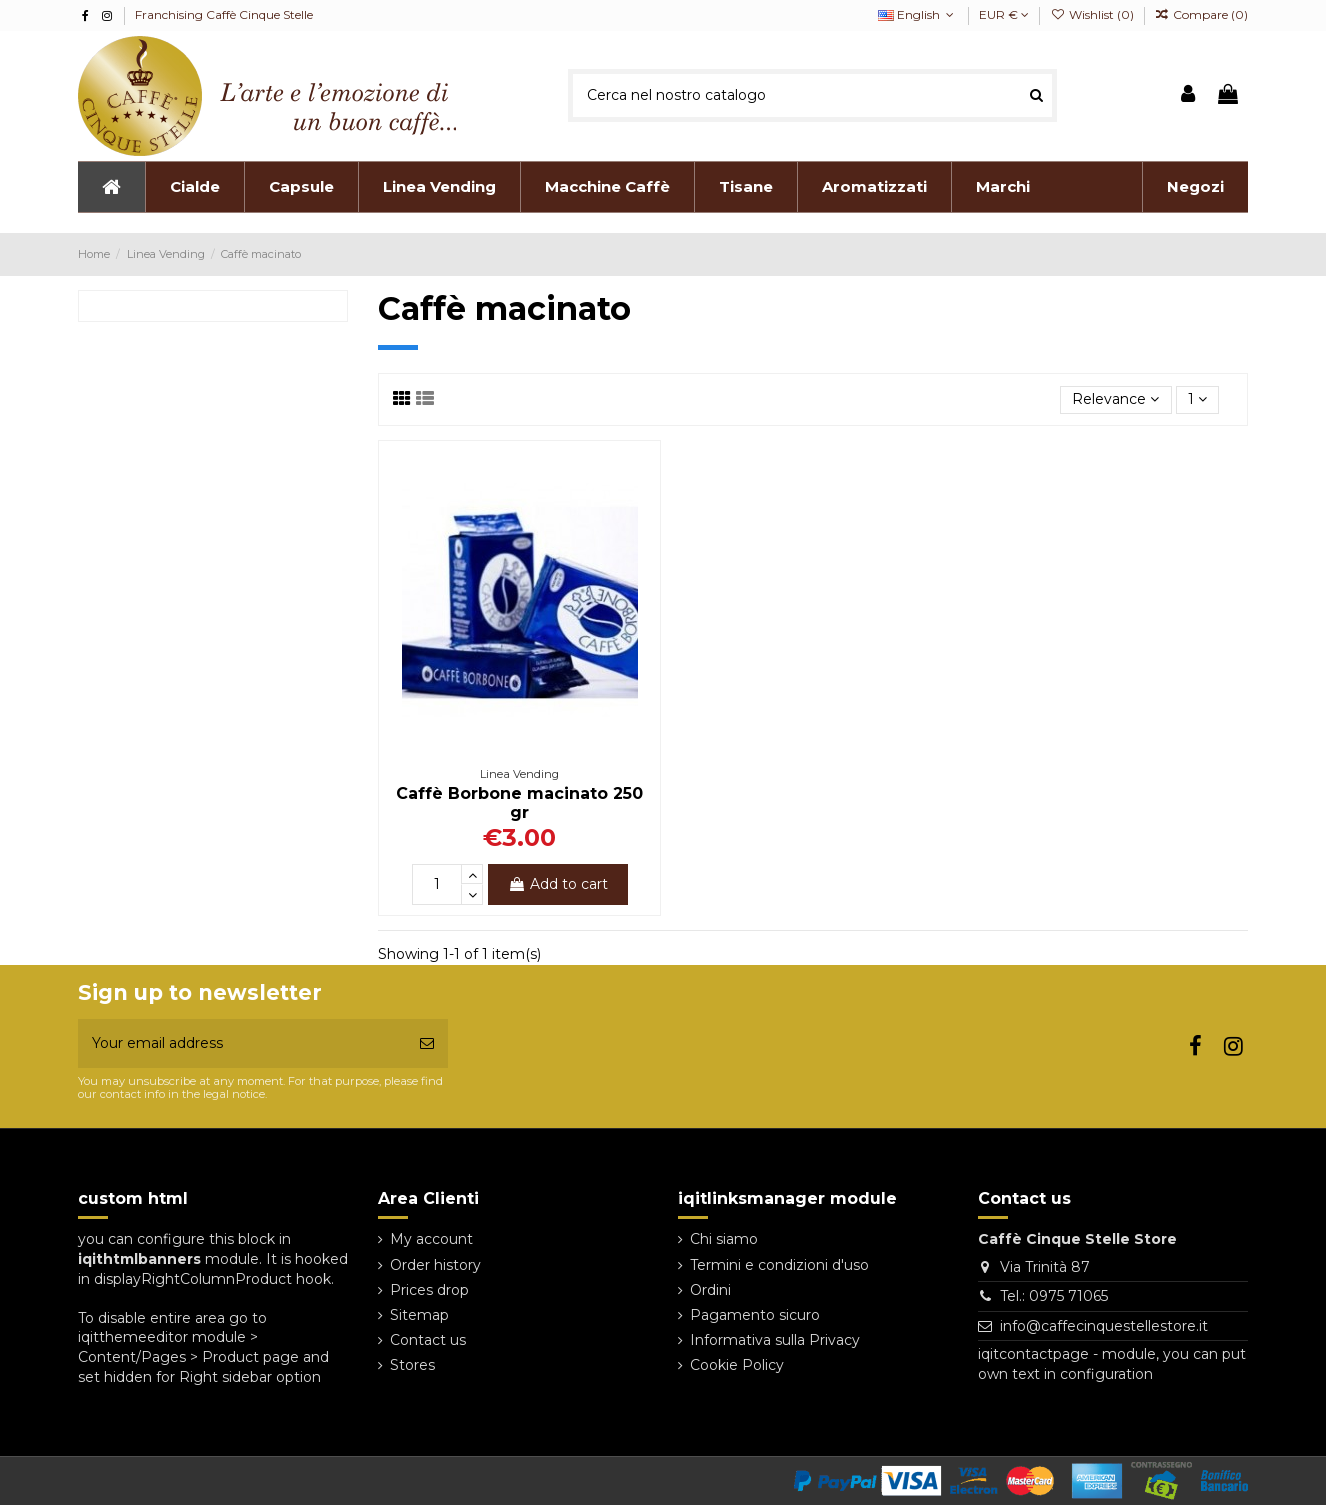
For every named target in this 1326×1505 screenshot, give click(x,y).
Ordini (710, 1290)
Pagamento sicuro (755, 1315)
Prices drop (429, 1290)
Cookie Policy (737, 1365)
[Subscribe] (427, 1043)
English (918, 14)
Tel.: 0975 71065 (1054, 1296)
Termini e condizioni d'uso (779, 1265)
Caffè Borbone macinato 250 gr (519, 803)
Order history (435, 1265)
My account (431, 1239)
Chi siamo (724, 1239)
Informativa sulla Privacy (775, 1340)
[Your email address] (242, 1043)
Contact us (428, 1340)
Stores (412, 1365)
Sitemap (419, 1315)
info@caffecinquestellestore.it (1104, 1326)
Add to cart (558, 884)
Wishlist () (1093, 14)
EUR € (1004, 14)
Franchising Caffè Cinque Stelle (224, 14)
